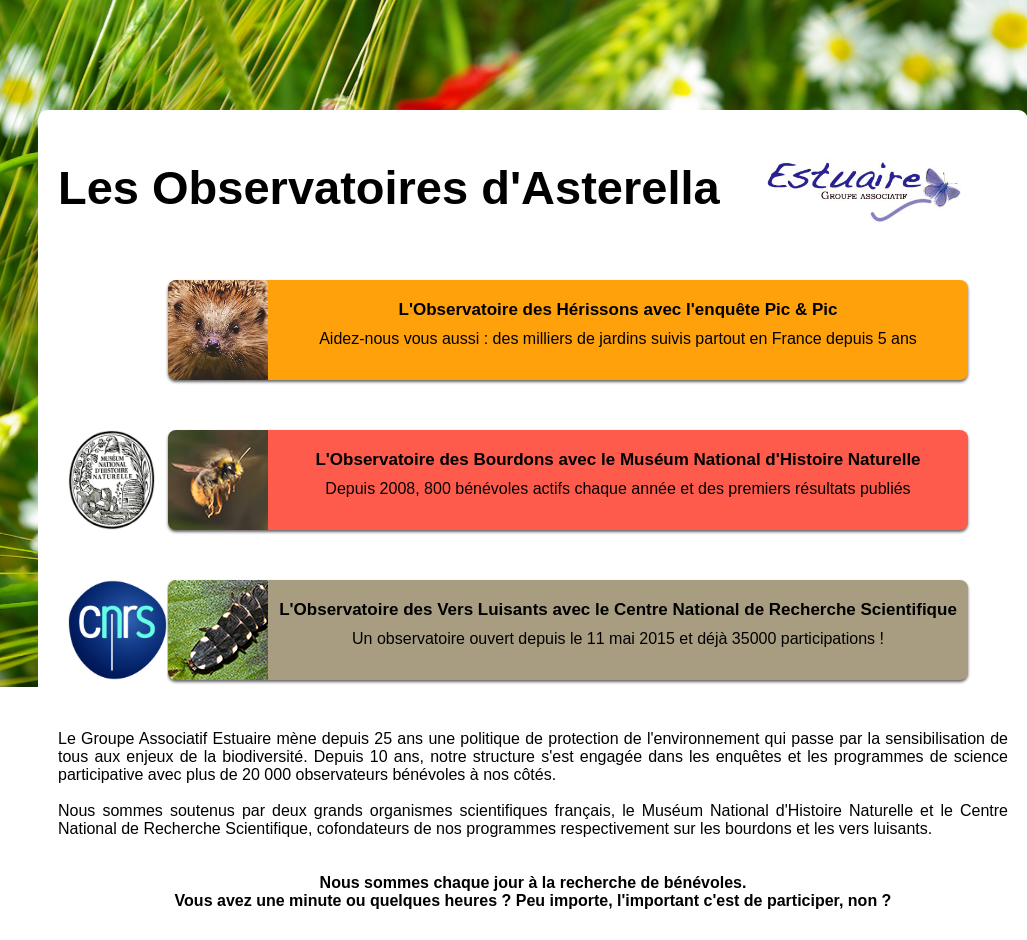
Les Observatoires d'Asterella (389, 187)
